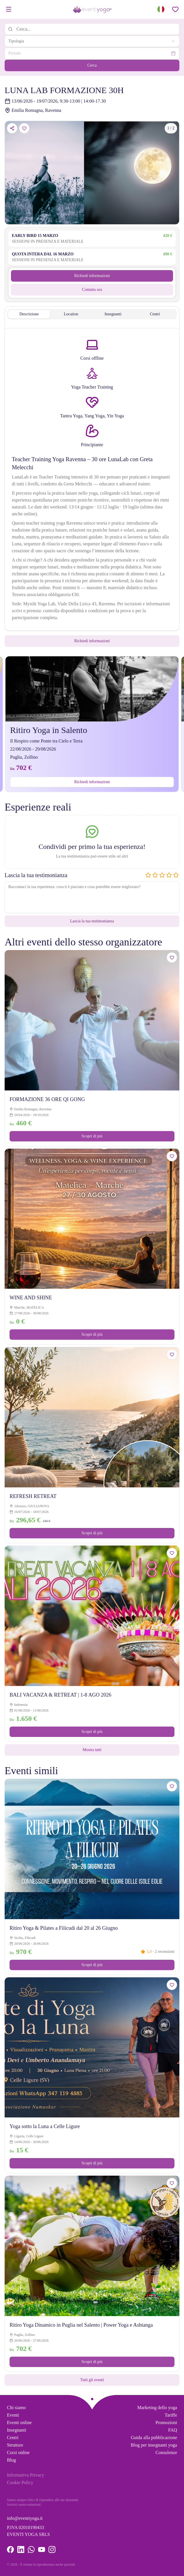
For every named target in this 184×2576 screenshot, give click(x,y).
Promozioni (166, 2422)
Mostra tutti (92, 1750)
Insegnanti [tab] (113, 314)
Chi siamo (16, 2407)
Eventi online (19, 2422)
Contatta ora (92, 289)
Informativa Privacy (25, 2475)
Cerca (92, 65)
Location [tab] (71, 314)
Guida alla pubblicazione (154, 2437)
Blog (11, 2460)
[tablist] (92, 314)
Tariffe (171, 2415)
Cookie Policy (20, 2482)
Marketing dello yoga (157, 2407)
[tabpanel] (92, 480)
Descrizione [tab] (29, 314)
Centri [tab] (155, 314)
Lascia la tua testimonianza (92, 921)
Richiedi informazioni (92, 276)
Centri (12, 2437)
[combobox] (92, 41)
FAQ (172, 2430)
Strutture (15, 2445)
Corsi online (18, 2452)
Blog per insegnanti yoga (154, 2445)
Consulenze (166, 2452)
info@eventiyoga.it (25, 2518)
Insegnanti (16, 2430)
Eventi (13, 2415)
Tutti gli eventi (92, 2380)
